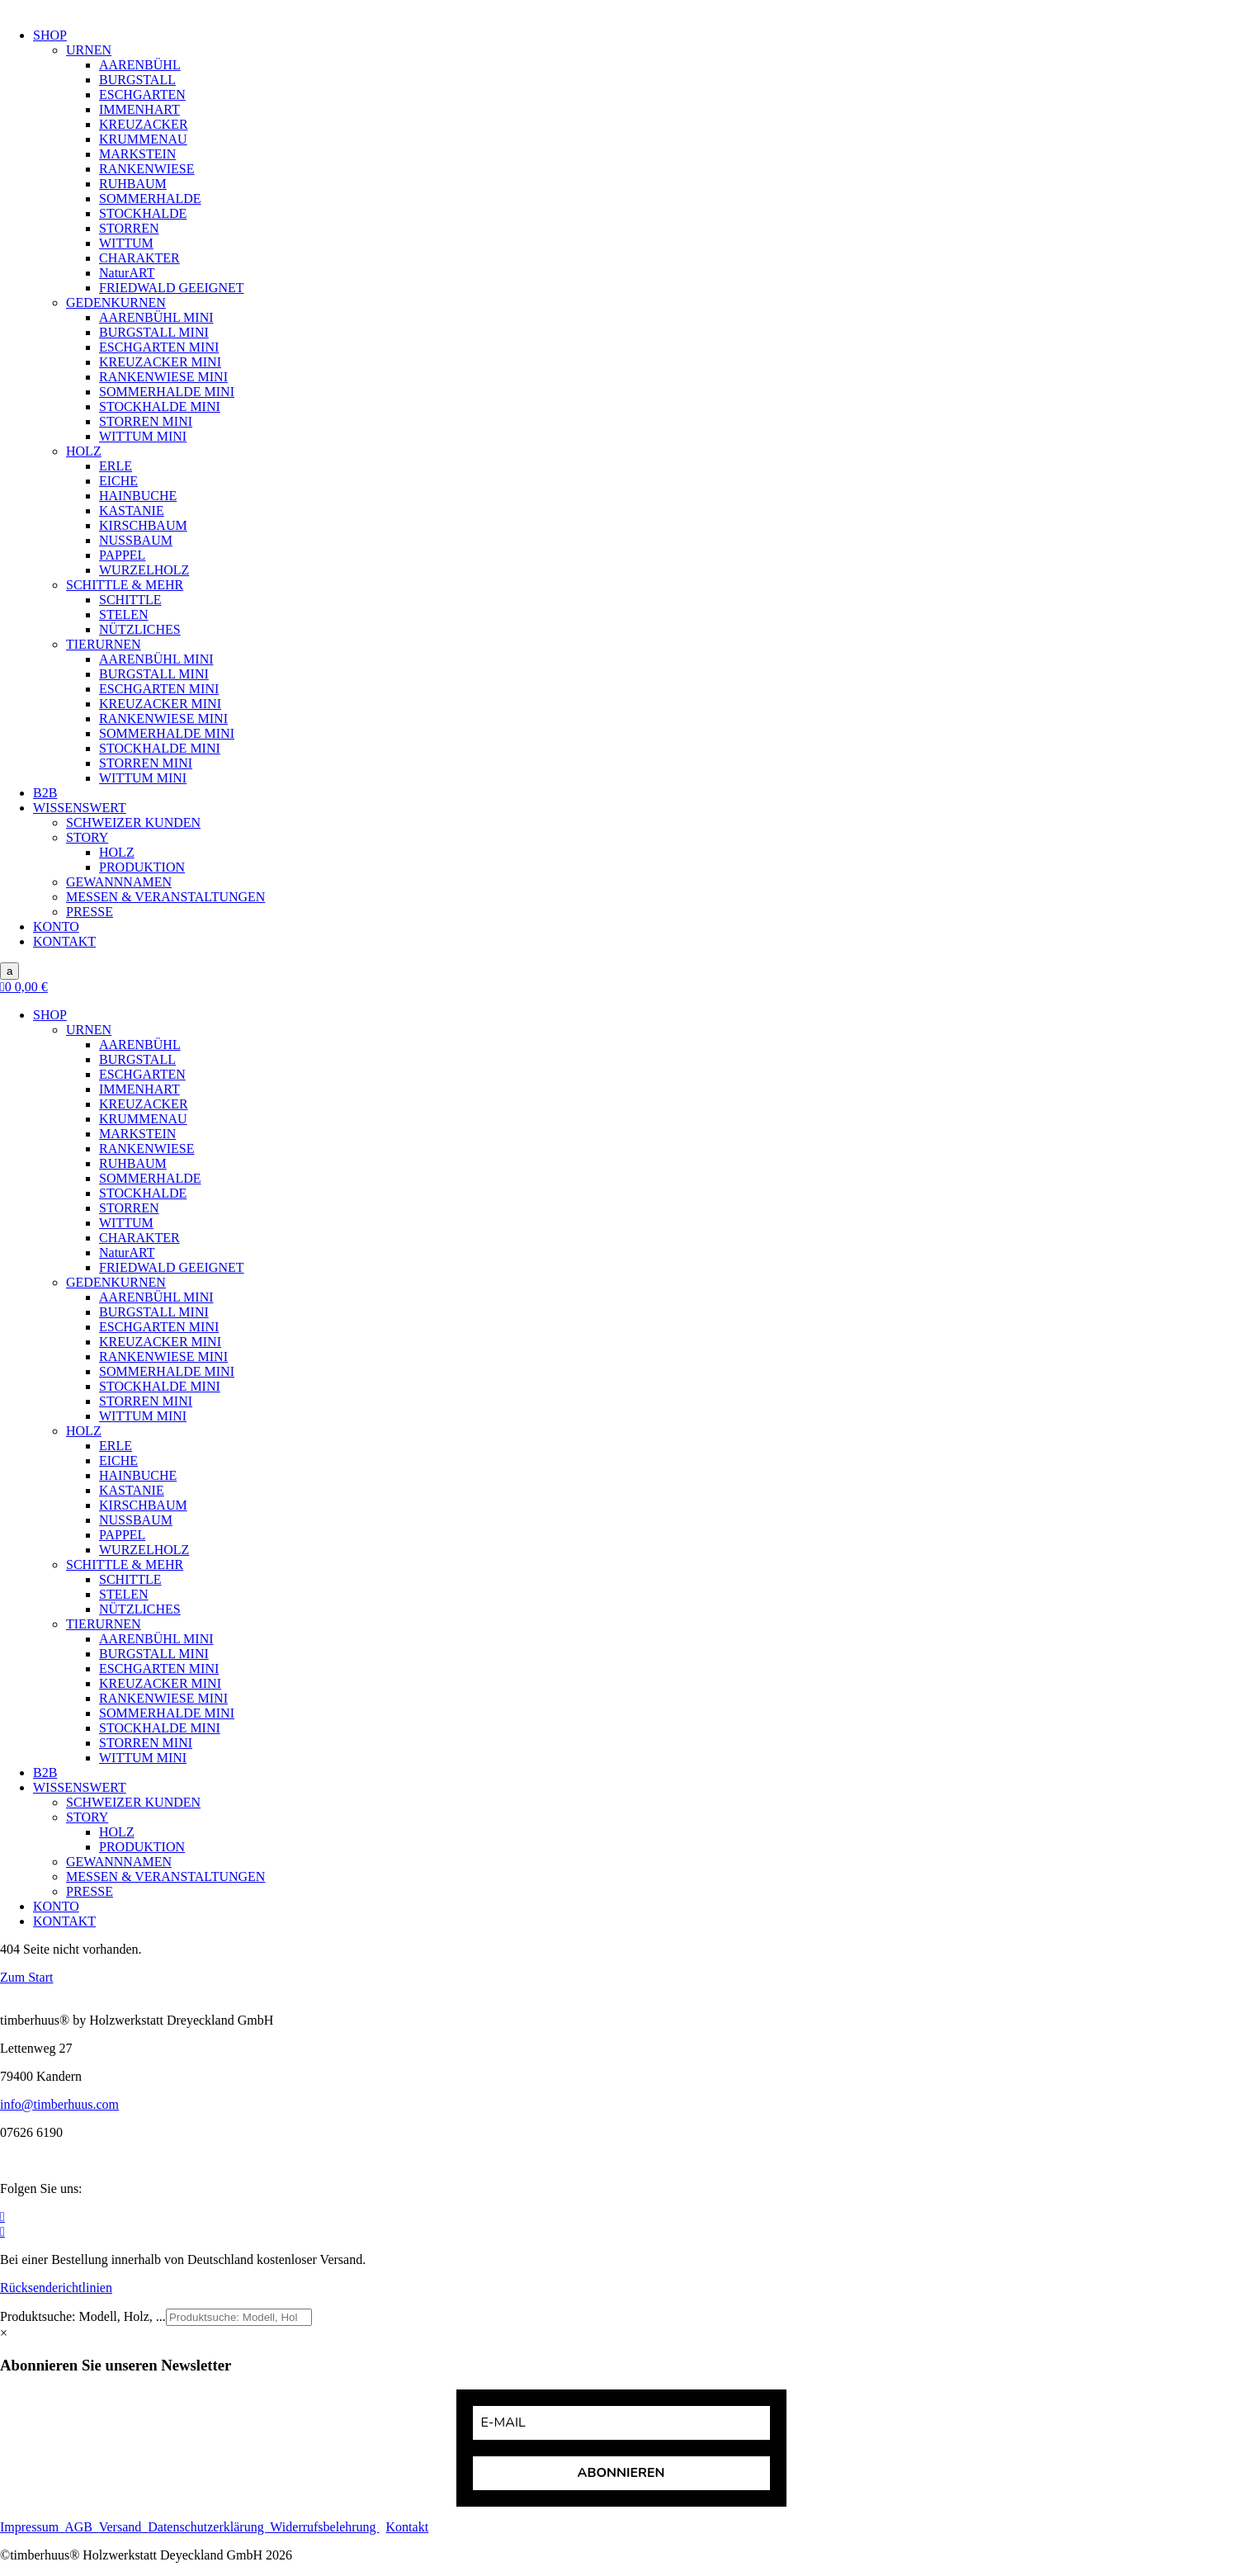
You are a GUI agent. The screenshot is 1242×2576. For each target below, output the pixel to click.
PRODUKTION (142, 867)
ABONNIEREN (621, 2473)
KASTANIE (131, 510)
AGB (81, 2527)
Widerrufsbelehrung (323, 2527)
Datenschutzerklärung (207, 2527)
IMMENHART (139, 109)
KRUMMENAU (143, 139)
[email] (621, 2423)
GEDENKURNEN (116, 302)
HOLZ (84, 451)
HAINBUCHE (138, 496)
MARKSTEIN (137, 154)
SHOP (50, 35)
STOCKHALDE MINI (159, 406)
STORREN (129, 228)
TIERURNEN (103, 644)
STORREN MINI (145, 421)
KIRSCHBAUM (143, 525)
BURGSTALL (137, 80)
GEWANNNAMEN (119, 882)
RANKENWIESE (147, 169)
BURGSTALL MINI (154, 332)
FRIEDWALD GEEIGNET (171, 288)
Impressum (32, 2527)
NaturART (126, 273)
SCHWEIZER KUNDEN (133, 822)
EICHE (118, 481)
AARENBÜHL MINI (156, 317)
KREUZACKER (143, 124)
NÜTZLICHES (140, 629)
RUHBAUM (133, 184)
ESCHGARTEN (142, 94)
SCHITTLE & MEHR (124, 585)
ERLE (115, 466)
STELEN (124, 614)
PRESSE (89, 912)
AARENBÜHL (140, 65)
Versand (124, 2527)
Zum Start (26, 1977)
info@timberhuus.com (59, 2104)
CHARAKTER (139, 258)
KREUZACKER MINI (160, 362)
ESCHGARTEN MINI (159, 347)
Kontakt (407, 2527)
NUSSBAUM (135, 540)
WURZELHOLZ (144, 570)
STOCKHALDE (143, 213)
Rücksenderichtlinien (56, 2288)
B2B (45, 793)
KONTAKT (64, 941)
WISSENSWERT (79, 808)
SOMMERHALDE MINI (166, 392)
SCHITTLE (130, 600)
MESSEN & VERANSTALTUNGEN (165, 897)
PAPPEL (122, 555)
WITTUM (126, 243)
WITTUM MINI (143, 436)
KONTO (56, 926)
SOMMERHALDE (150, 198)
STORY (87, 837)
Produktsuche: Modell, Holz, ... (83, 2316)
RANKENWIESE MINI (163, 377)
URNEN (88, 50)
